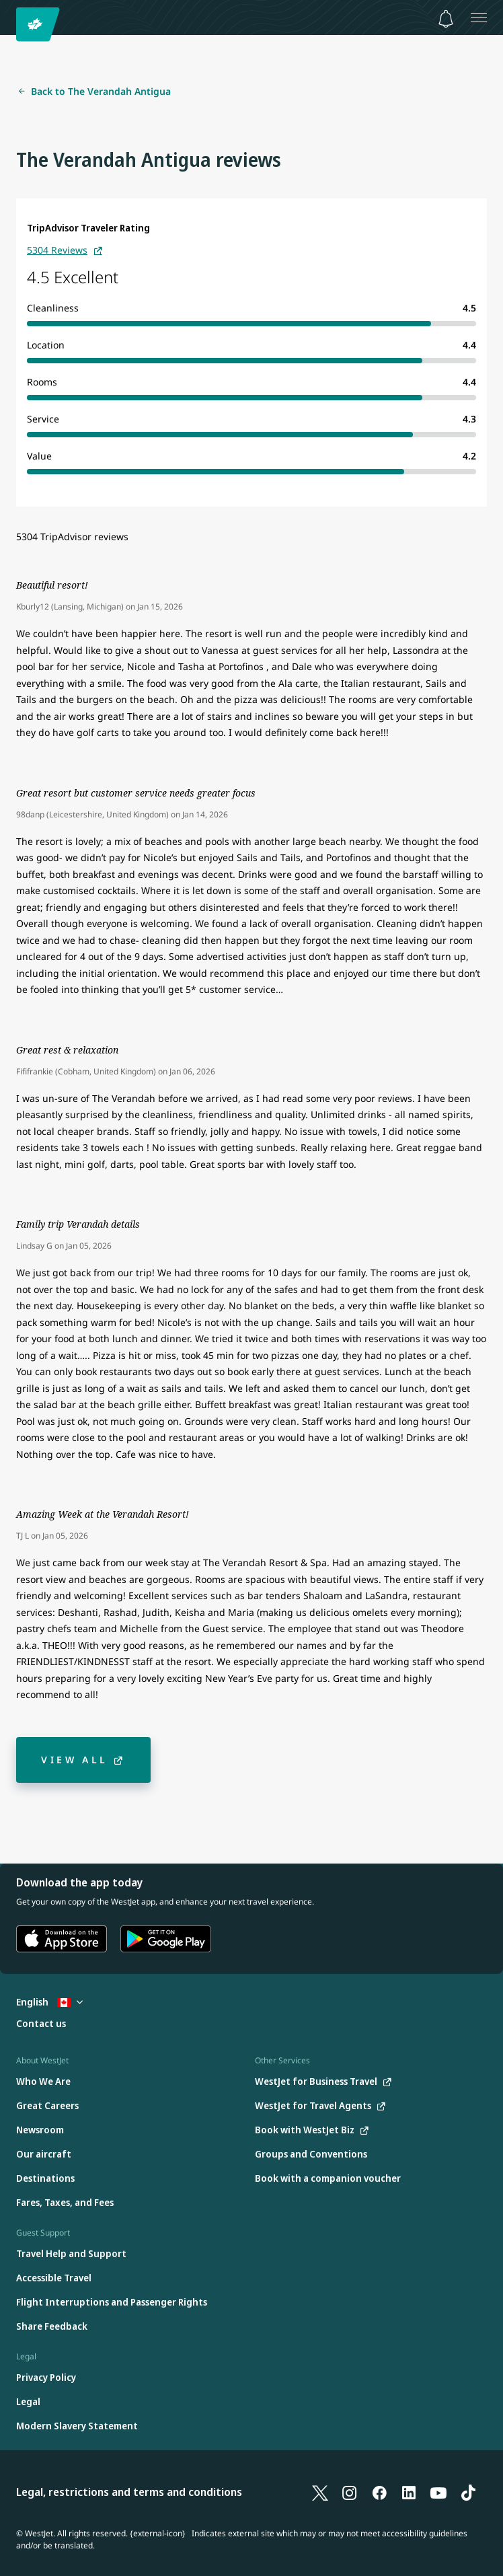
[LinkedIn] (409, 2492)
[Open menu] (479, 17)
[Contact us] (41, 2024)
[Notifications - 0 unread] (446, 19)
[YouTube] (438, 2492)
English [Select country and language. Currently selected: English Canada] (49, 2001)
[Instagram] (350, 2492)
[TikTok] (468, 2492)
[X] (320, 2492)
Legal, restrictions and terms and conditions (129, 2492)
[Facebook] (379, 2492)
